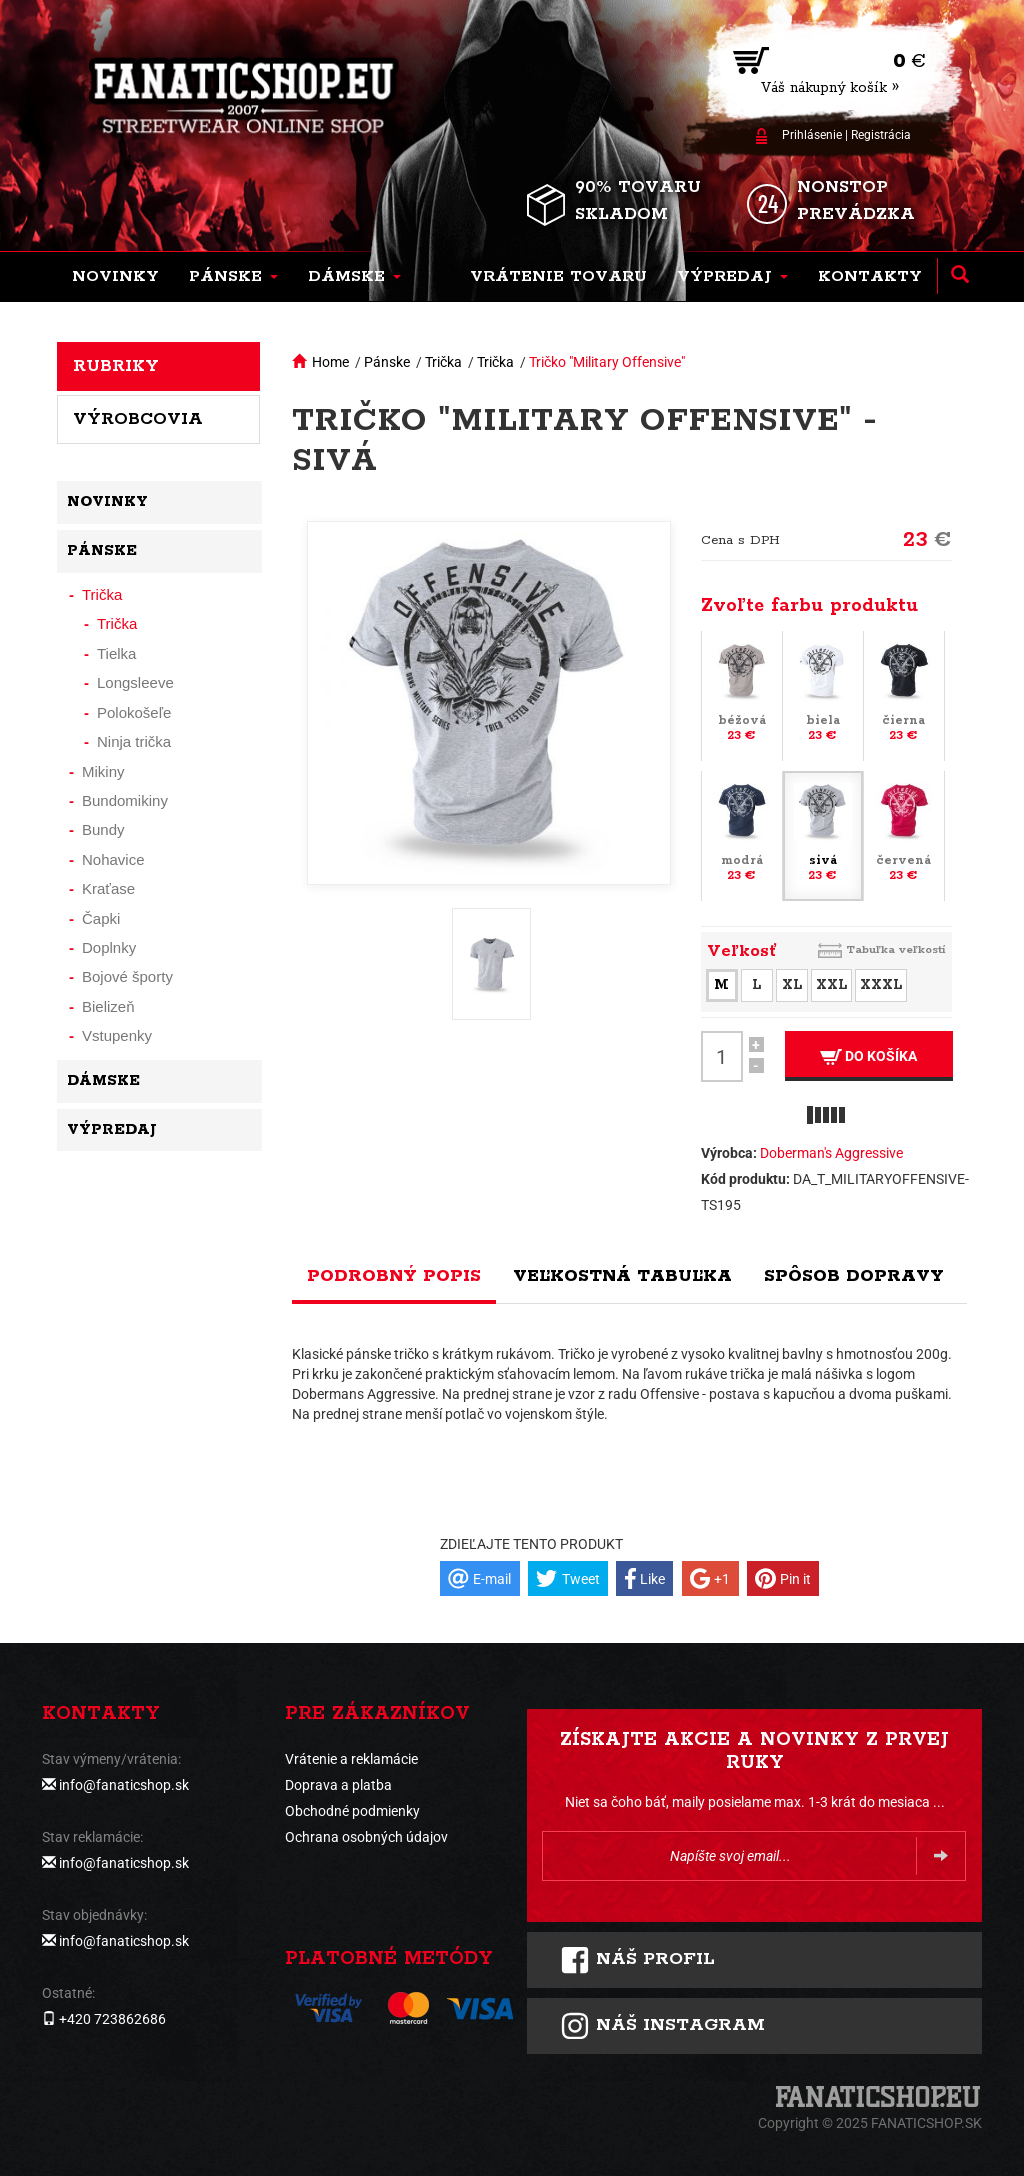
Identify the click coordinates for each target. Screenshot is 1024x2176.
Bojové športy (127, 976)
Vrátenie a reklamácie (351, 1759)
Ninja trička (134, 741)
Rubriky (116, 366)
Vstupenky (117, 1035)
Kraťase (108, 888)
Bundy (103, 829)
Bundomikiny (125, 800)
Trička (443, 362)
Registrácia (881, 135)
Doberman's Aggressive (831, 1153)
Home (330, 362)
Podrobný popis (394, 1276)
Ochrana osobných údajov (366, 1837)
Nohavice (113, 859)
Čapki (101, 918)
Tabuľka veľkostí (896, 949)
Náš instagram (662, 2026)
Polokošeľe (134, 712)
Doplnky (109, 947)
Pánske (387, 362)
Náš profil (637, 1960)
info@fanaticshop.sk (124, 1785)
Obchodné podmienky (352, 1811)
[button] (233, 277)
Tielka (116, 653)
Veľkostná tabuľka (622, 1276)
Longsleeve (135, 682)
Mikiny (103, 771)
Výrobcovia (138, 419)
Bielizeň (108, 1006)
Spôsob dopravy (854, 1276)
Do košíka (868, 1056)
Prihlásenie (812, 135)
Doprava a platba (338, 1785)
